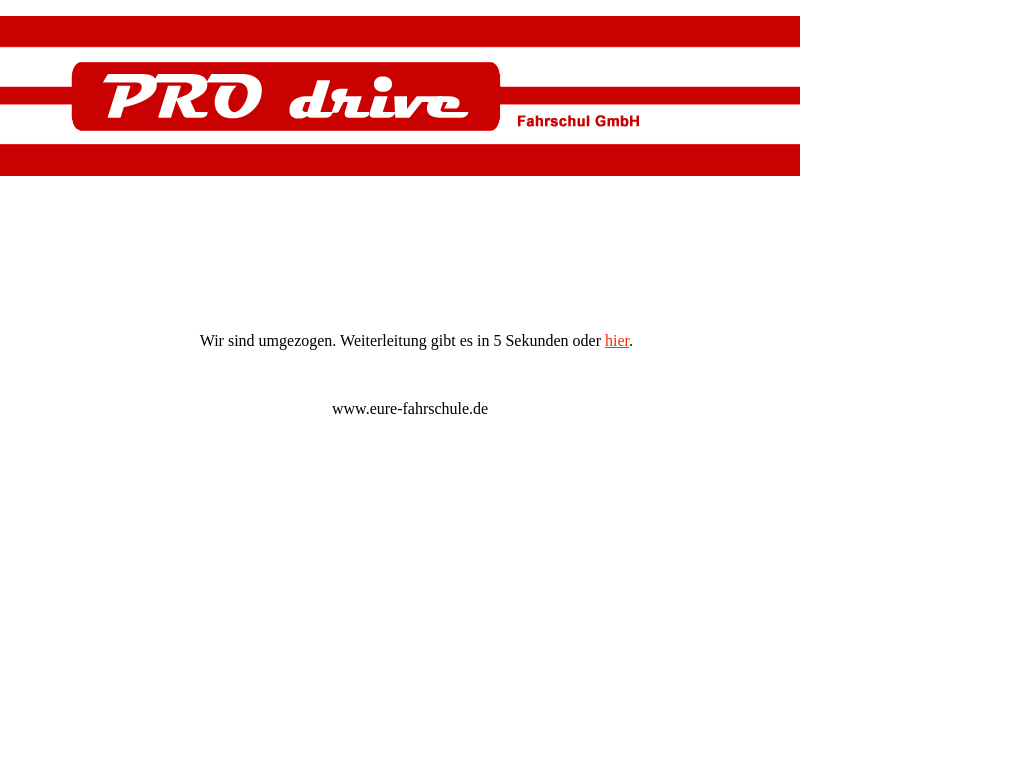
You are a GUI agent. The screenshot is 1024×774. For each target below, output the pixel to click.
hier (617, 340)
